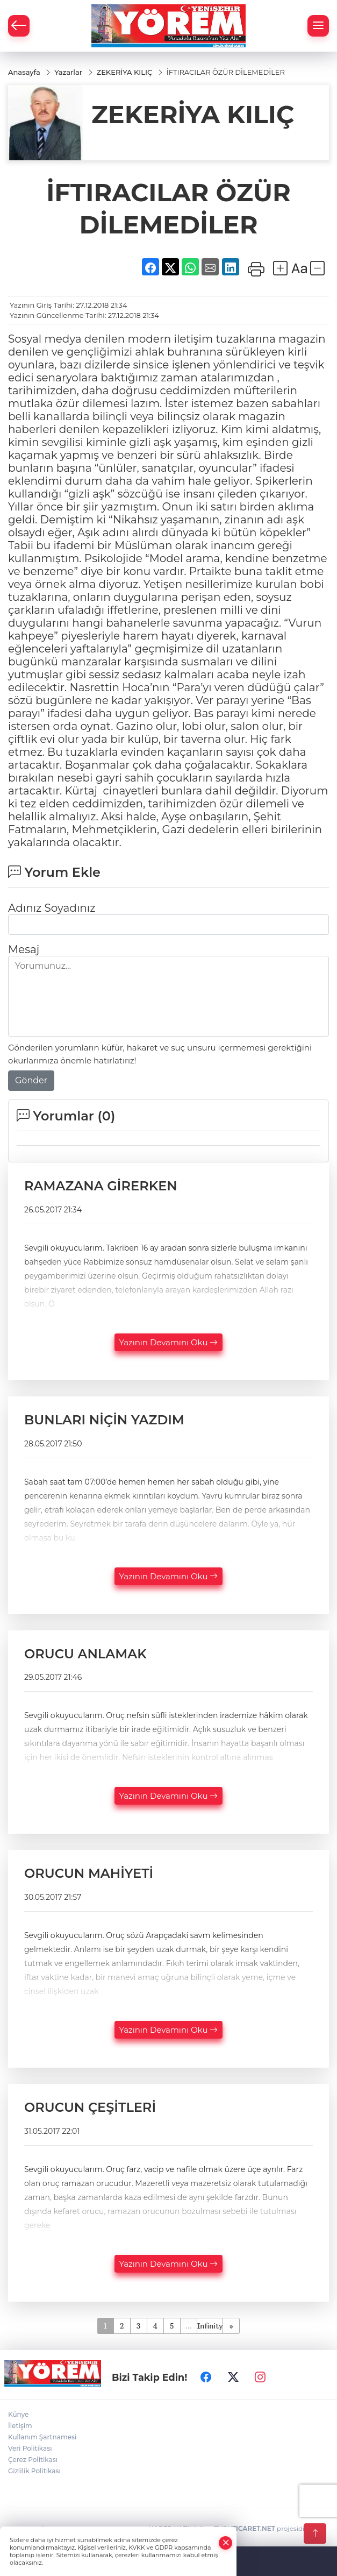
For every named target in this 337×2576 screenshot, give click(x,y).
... (188, 2325)
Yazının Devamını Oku (168, 1342)
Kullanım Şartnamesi (42, 2437)
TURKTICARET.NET (244, 2528)
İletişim (20, 2426)
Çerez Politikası (33, 2460)
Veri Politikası (30, 2448)
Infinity (210, 2325)
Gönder (31, 1080)
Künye (18, 2414)
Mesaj (23, 949)
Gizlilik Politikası (34, 2471)
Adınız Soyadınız (51, 908)
